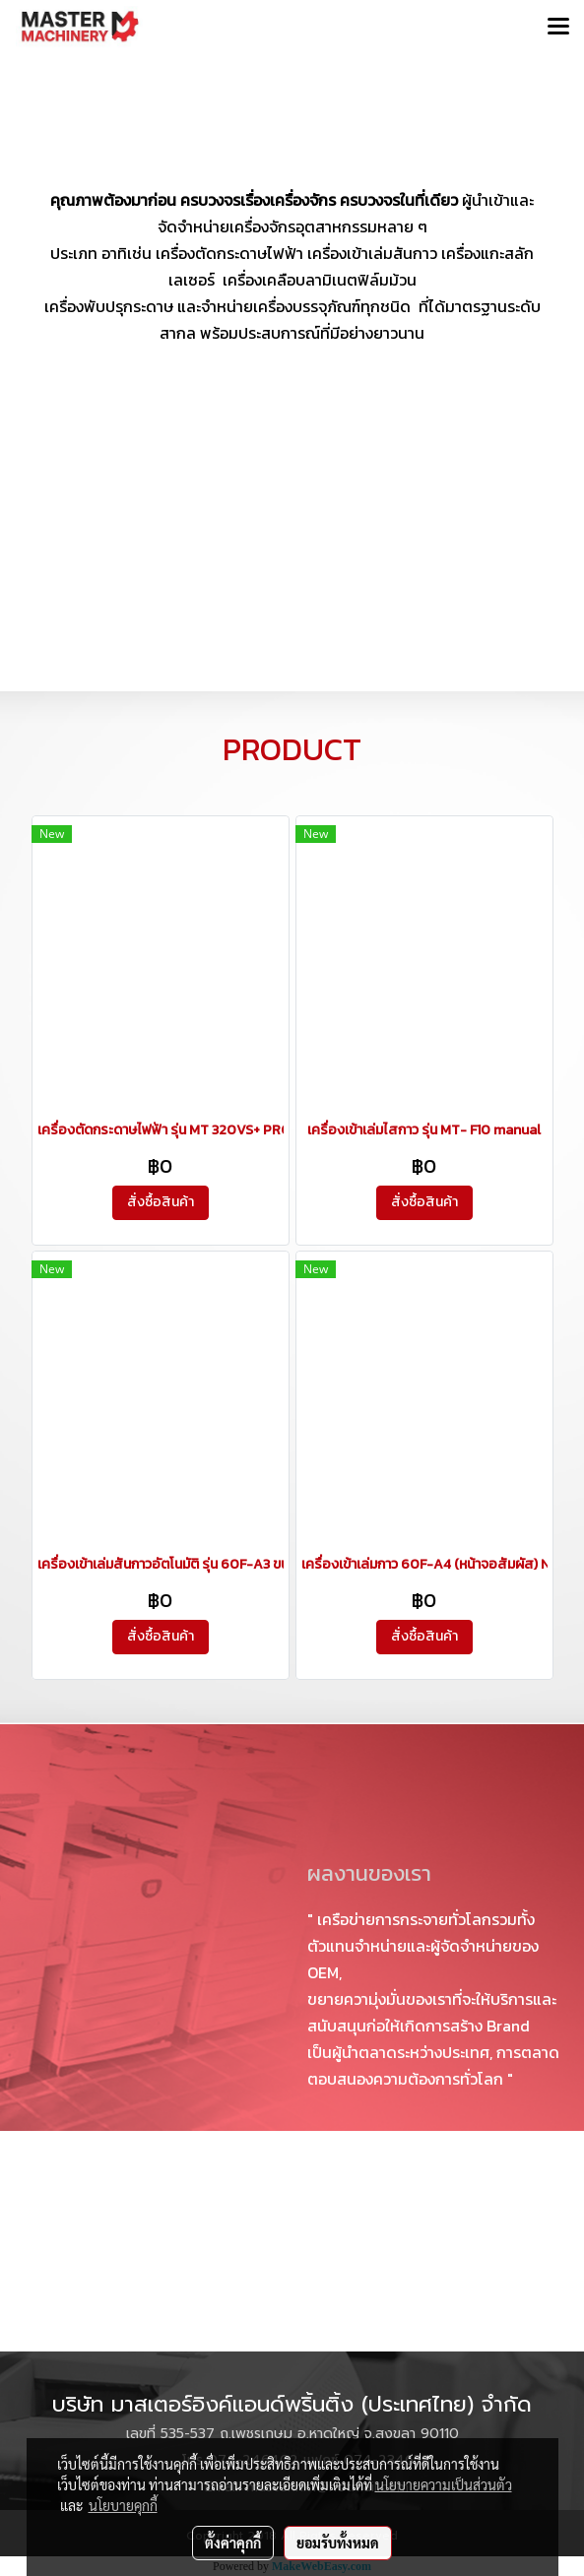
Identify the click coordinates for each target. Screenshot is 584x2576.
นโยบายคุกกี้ (123, 2505)
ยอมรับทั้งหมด (337, 2542)
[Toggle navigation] (558, 27)
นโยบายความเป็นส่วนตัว (443, 2484)
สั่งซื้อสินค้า (160, 1201)
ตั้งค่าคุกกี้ (233, 2542)
